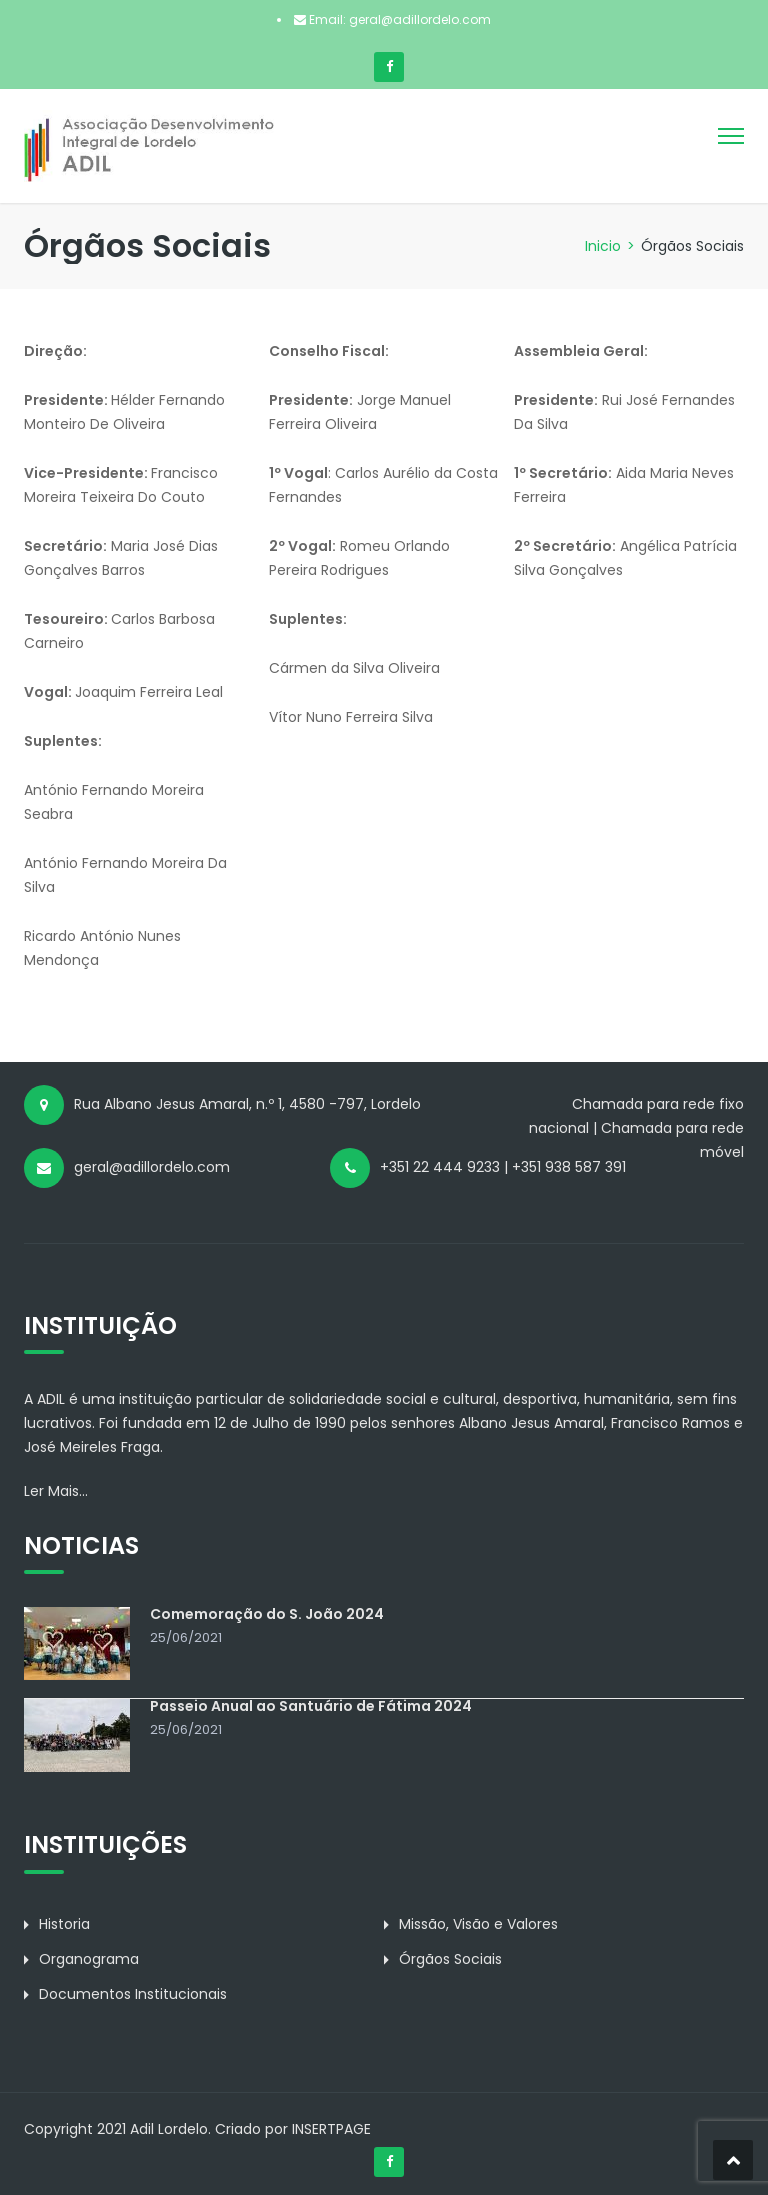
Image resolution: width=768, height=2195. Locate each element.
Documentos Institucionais (133, 1994)
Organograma (89, 1959)
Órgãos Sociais (450, 1959)
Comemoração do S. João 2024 (267, 1614)
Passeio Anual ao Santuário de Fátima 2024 (311, 1706)
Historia (64, 1924)
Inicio (603, 246)
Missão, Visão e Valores (478, 1924)
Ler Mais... (56, 1491)
